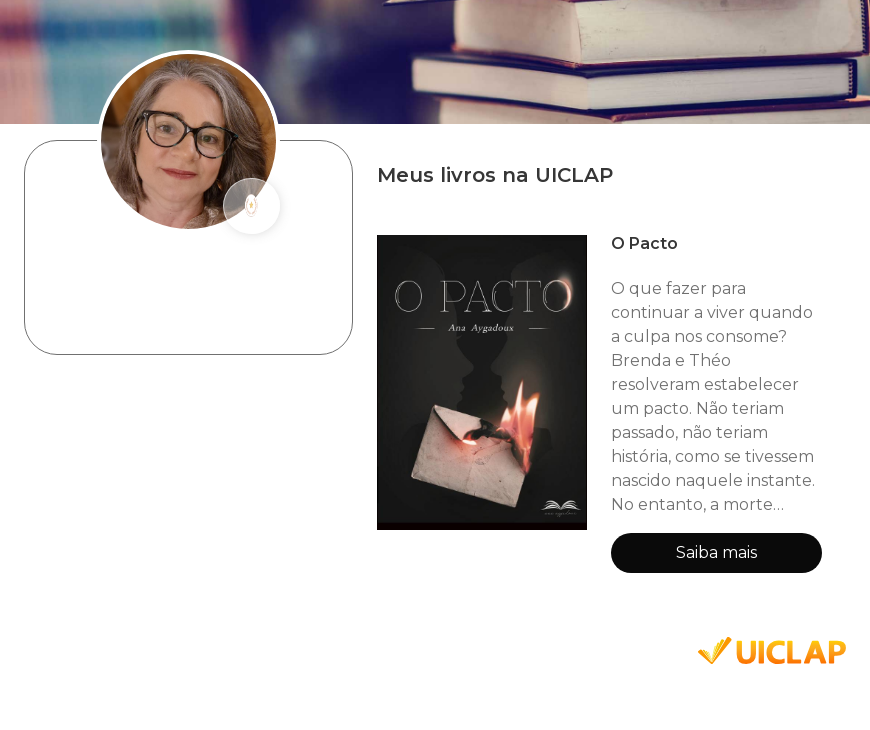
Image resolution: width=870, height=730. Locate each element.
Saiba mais (716, 552)
